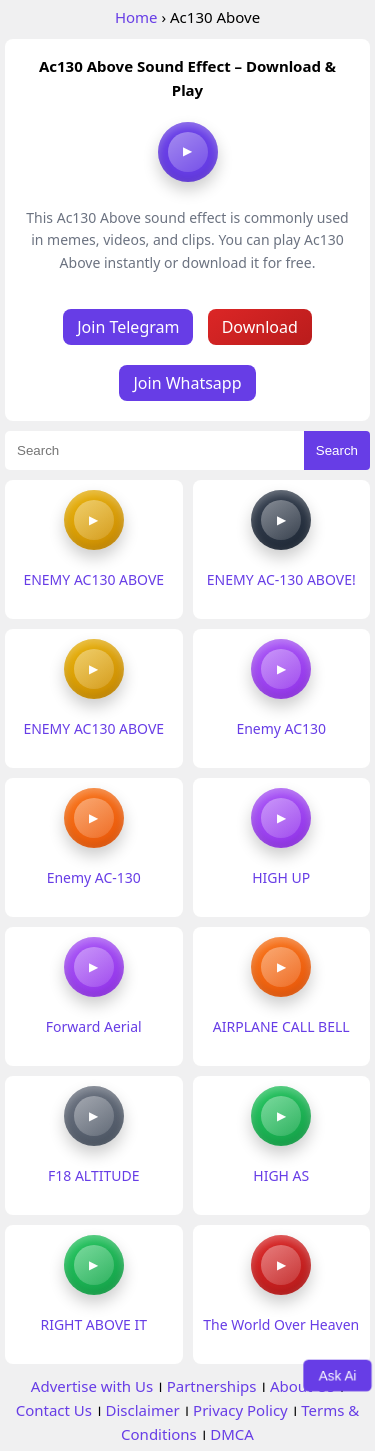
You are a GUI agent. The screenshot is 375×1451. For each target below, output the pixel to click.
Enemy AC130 (281, 728)
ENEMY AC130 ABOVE (93, 579)
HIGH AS (281, 1175)
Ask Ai (338, 1375)
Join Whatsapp (187, 383)
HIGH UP (281, 877)
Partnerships (212, 1386)
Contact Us (54, 1410)
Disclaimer (143, 1410)
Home (136, 17)
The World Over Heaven (281, 1324)
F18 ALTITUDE (93, 1175)
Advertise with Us (92, 1386)
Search (337, 450)
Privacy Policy (240, 1410)
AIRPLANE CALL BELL (281, 1026)
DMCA (232, 1434)
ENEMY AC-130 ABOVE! (281, 579)
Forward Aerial (94, 1026)
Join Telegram (128, 327)
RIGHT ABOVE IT (93, 1324)
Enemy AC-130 (94, 877)
